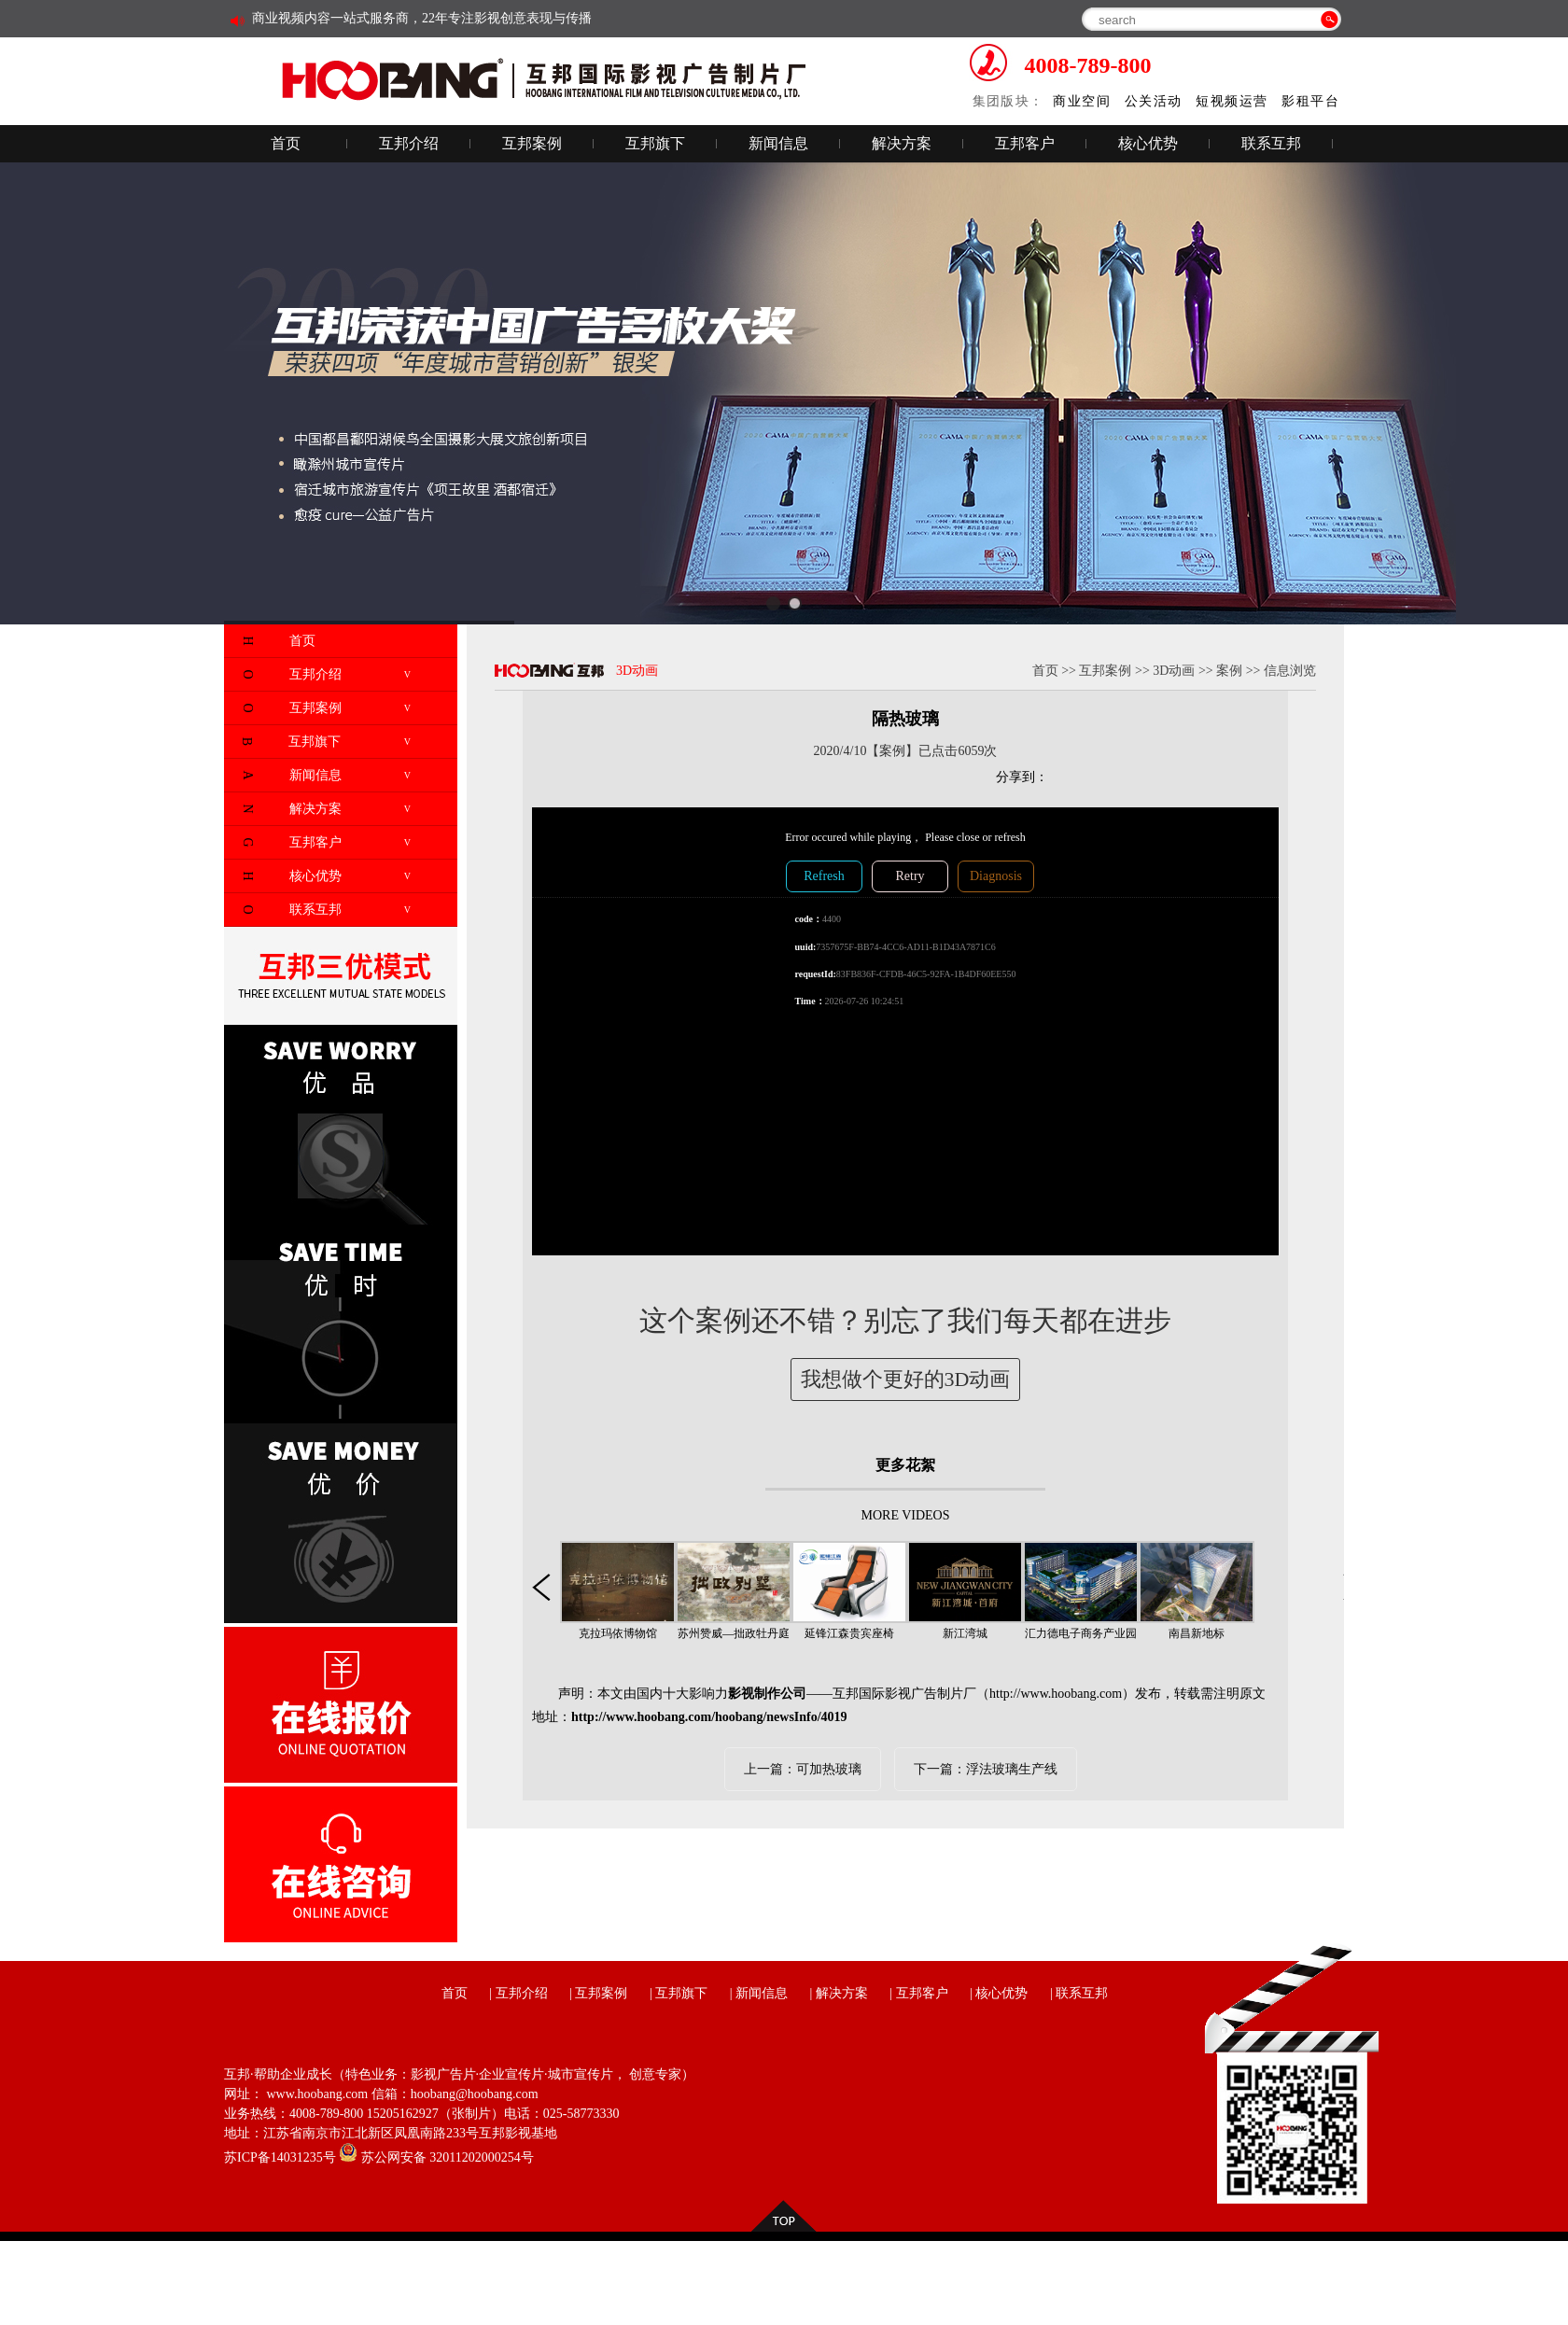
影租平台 (1310, 101)
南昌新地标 (1197, 1633)
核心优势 (1148, 143)
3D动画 (1174, 671)
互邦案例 (532, 143)
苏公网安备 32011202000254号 (436, 2157)
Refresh (824, 876)
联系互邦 (1271, 143)
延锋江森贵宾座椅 (849, 1633)
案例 (1229, 671)
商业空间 (1082, 101)
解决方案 (901, 143)
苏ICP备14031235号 (280, 2157)
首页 (286, 143)
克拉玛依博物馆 (618, 1633)
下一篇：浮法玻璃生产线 (985, 1769)
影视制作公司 (767, 1694)
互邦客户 (1025, 143)
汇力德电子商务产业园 (1081, 1633)
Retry (909, 876)
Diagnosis (996, 876)
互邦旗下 (655, 143)
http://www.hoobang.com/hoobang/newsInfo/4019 (709, 1717)
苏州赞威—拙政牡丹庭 (734, 1633)
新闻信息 (778, 143)
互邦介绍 (409, 143)
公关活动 (1154, 101)
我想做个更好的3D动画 (906, 1379)
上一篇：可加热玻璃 (802, 1769)
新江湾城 (965, 1633)
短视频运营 (1231, 101)
